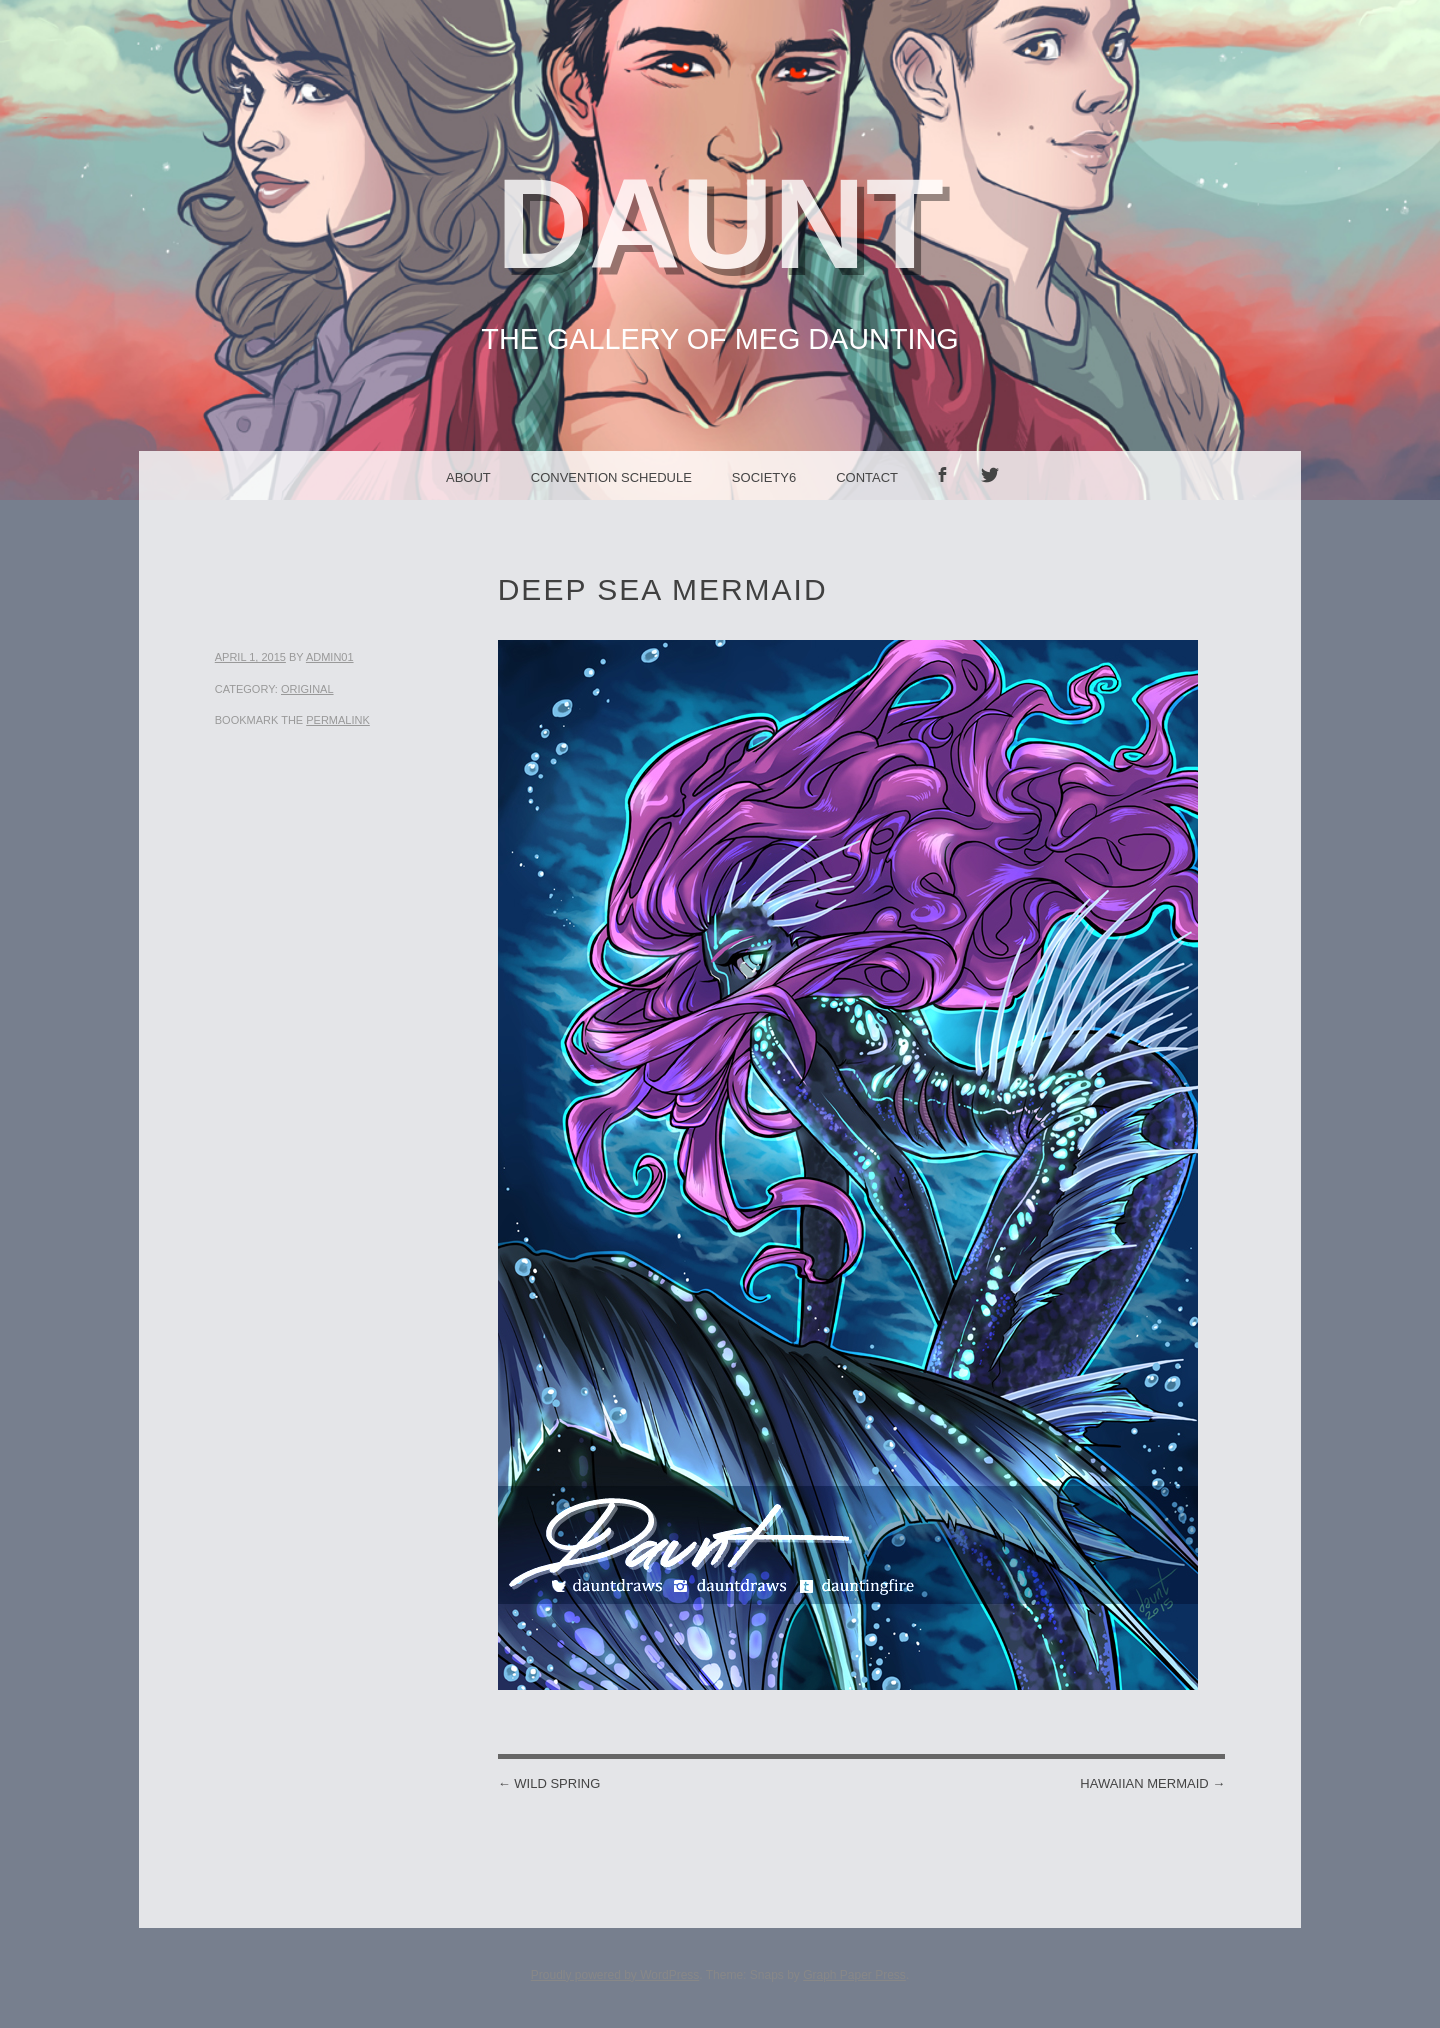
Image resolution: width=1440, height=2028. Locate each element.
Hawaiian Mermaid (1152, 1783)
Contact (867, 477)
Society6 (764, 477)
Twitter (997, 499)
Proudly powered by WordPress (615, 1975)
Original (307, 689)
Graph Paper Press (854, 1975)
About (468, 477)
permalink (338, 720)
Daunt (720, 223)
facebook (949, 499)
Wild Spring (549, 1783)
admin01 (330, 657)
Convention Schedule (611, 477)
